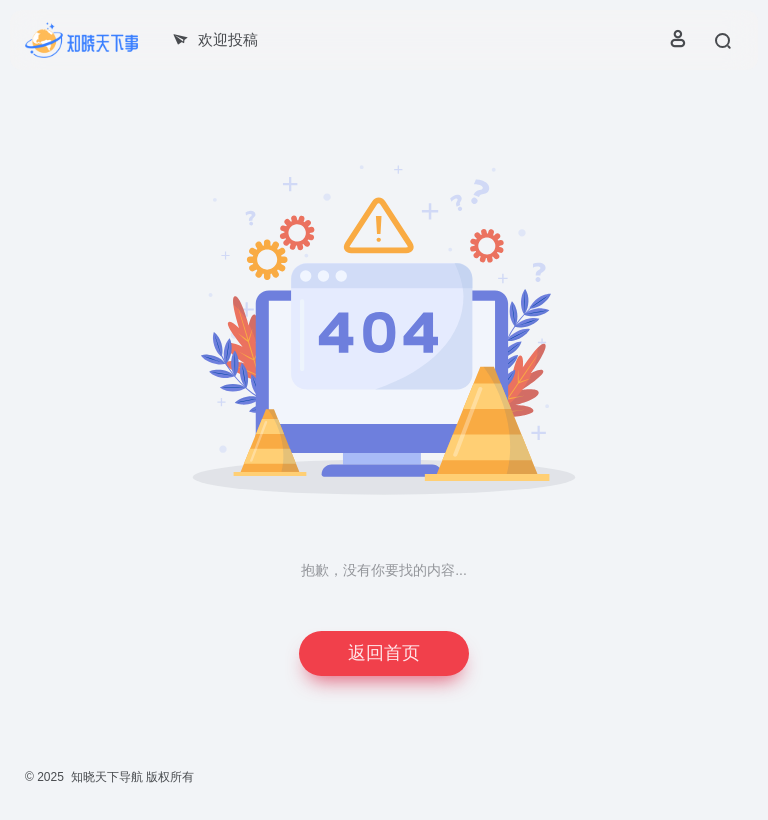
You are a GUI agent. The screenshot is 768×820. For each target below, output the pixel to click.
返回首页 (384, 653)
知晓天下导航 (107, 777)
